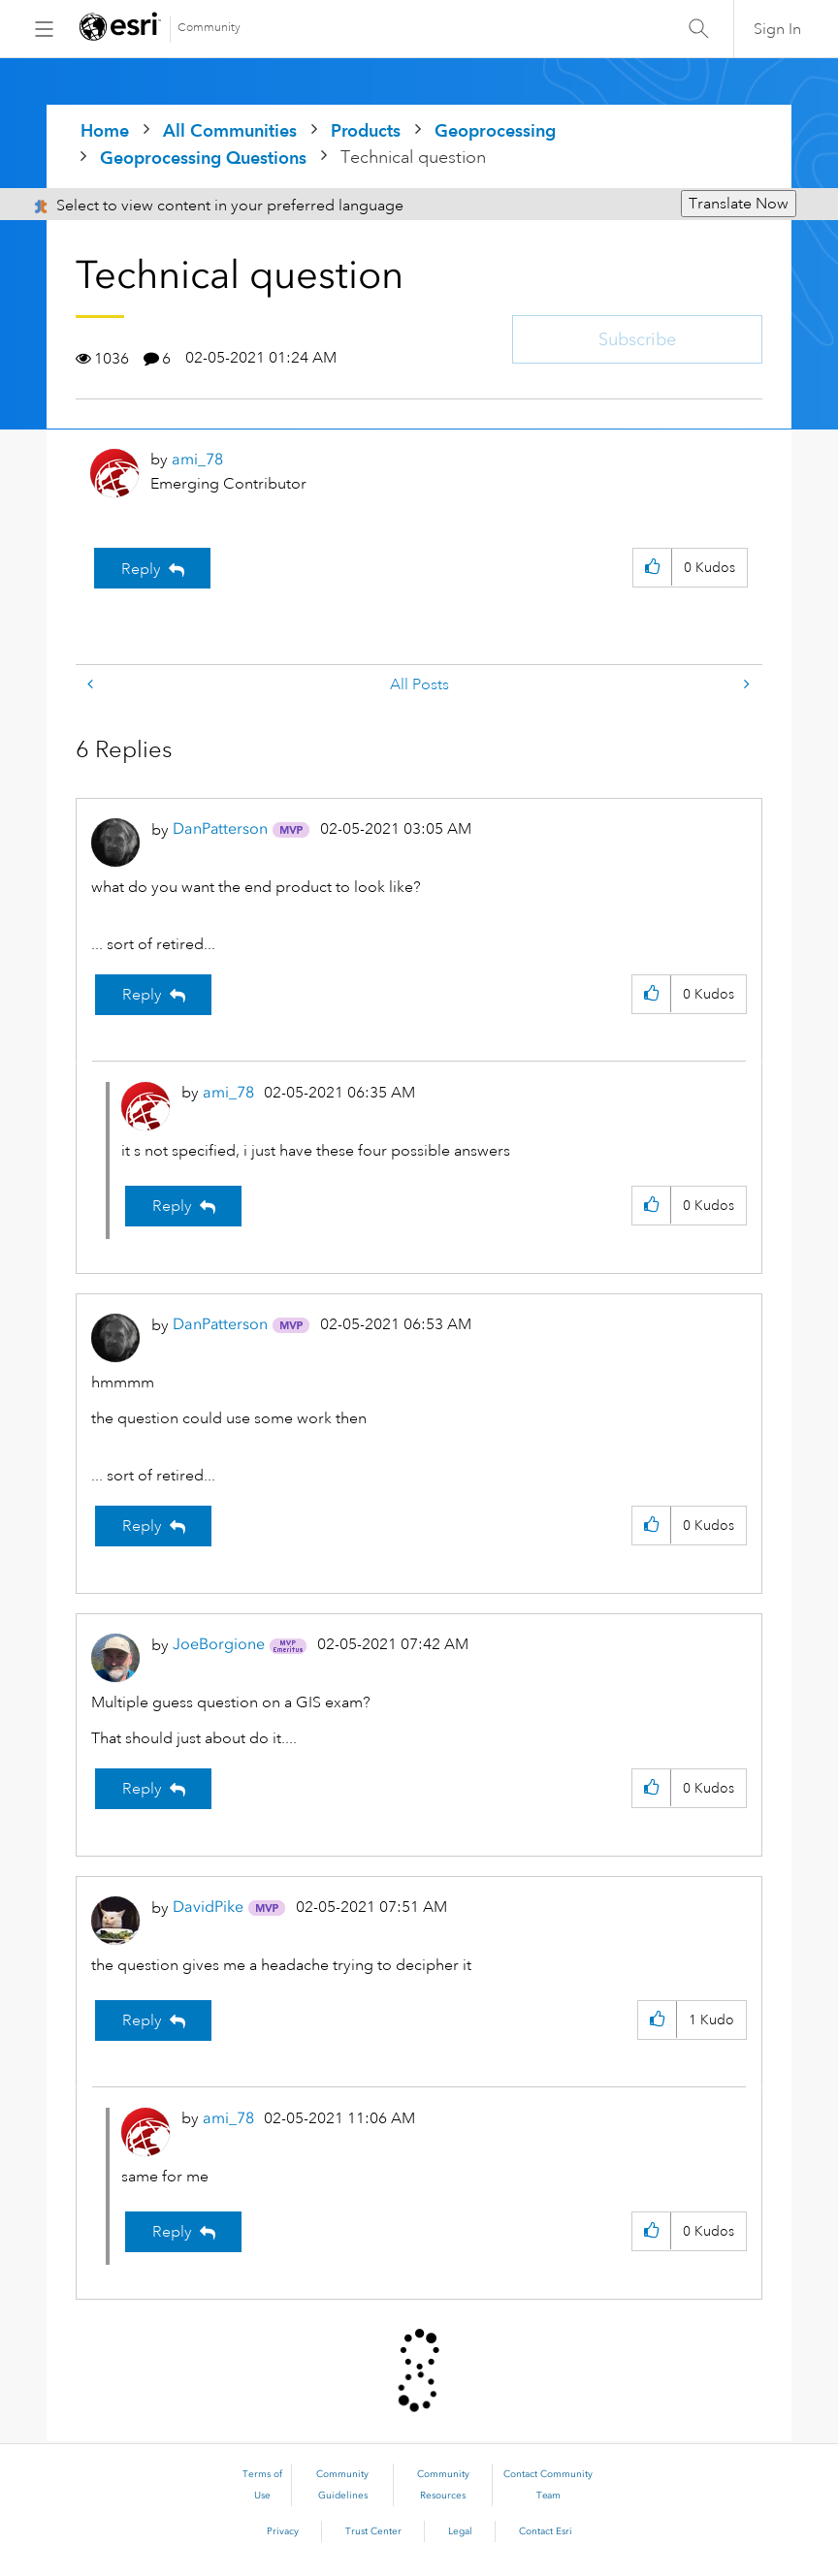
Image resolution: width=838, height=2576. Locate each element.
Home (105, 130)
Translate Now (739, 203)
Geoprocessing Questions (203, 157)
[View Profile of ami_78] (197, 459)
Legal (460, 2531)
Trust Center (373, 2531)
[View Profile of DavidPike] (208, 1906)
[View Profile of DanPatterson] (220, 828)
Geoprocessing (495, 130)
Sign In (777, 29)
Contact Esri (545, 2531)
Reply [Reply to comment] (142, 994)
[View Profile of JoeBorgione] (219, 1644)
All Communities (230, 130)
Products (366, 130)
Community (209, 27)
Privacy (283, 2531)
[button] (652, 568)
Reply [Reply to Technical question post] (141, 569)
